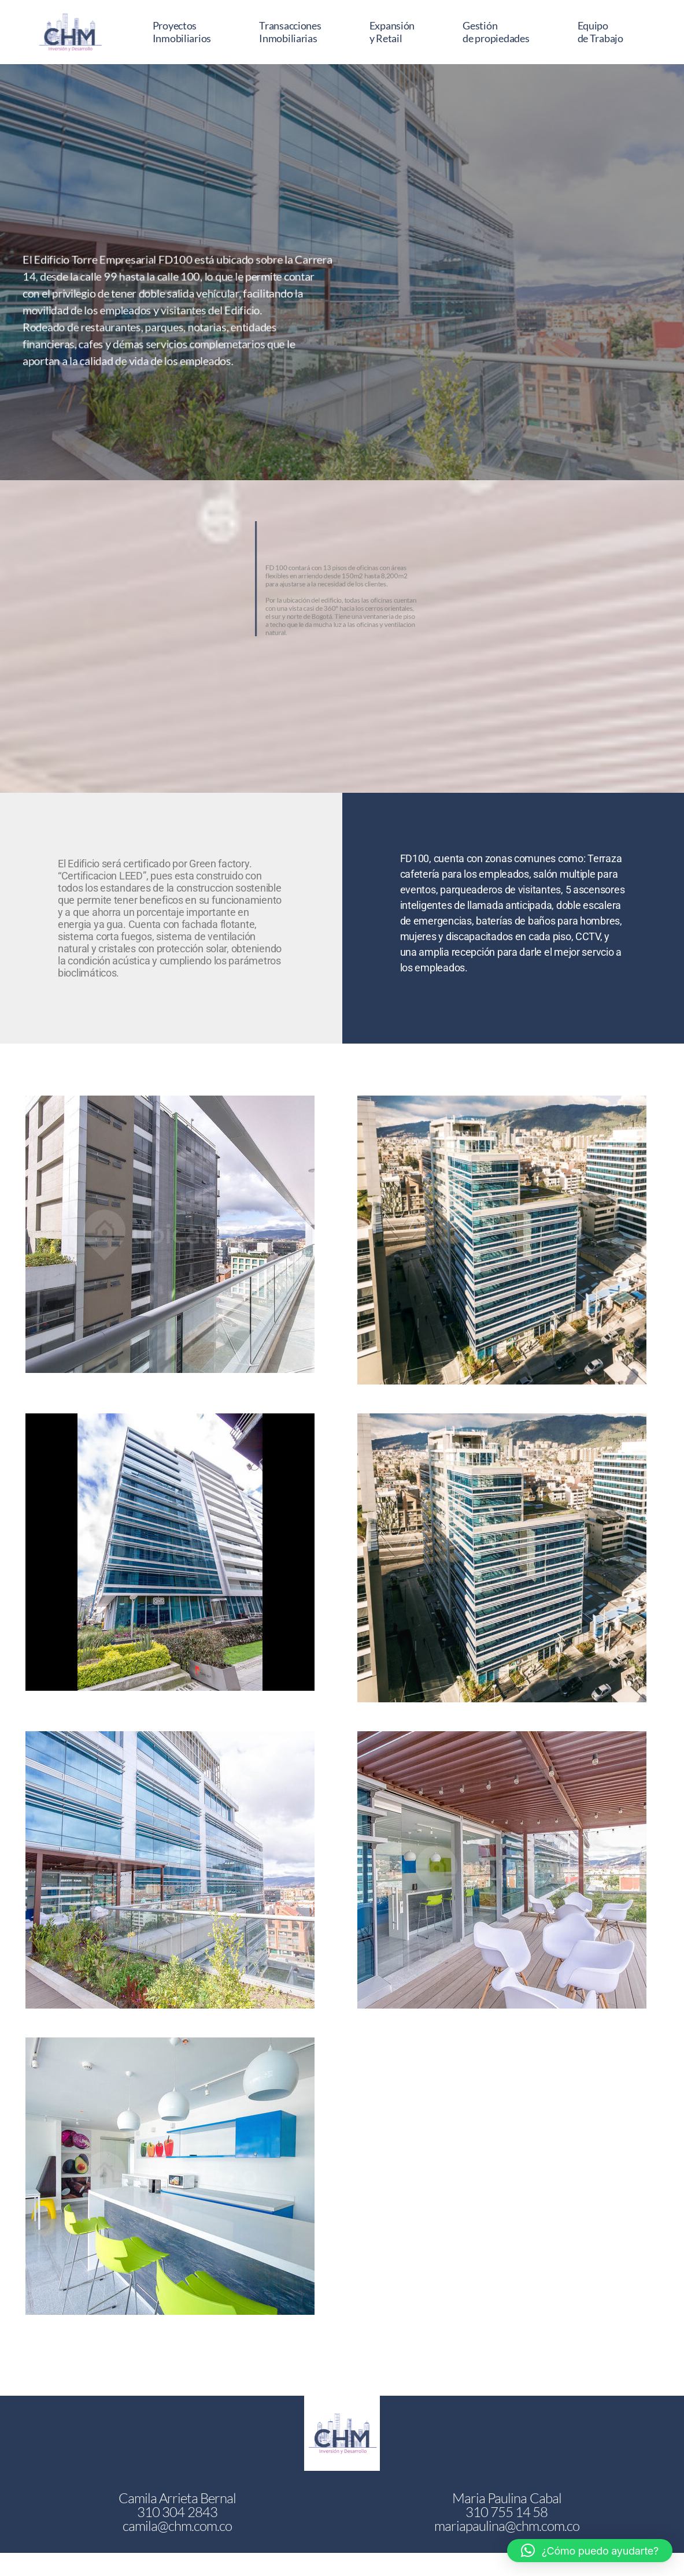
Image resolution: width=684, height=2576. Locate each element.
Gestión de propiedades (496, 31)
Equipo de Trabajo (600, 31)
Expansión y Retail (392, 31)
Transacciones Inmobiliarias (290, 31)
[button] (589, 2550)
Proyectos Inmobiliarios (182, 31)
